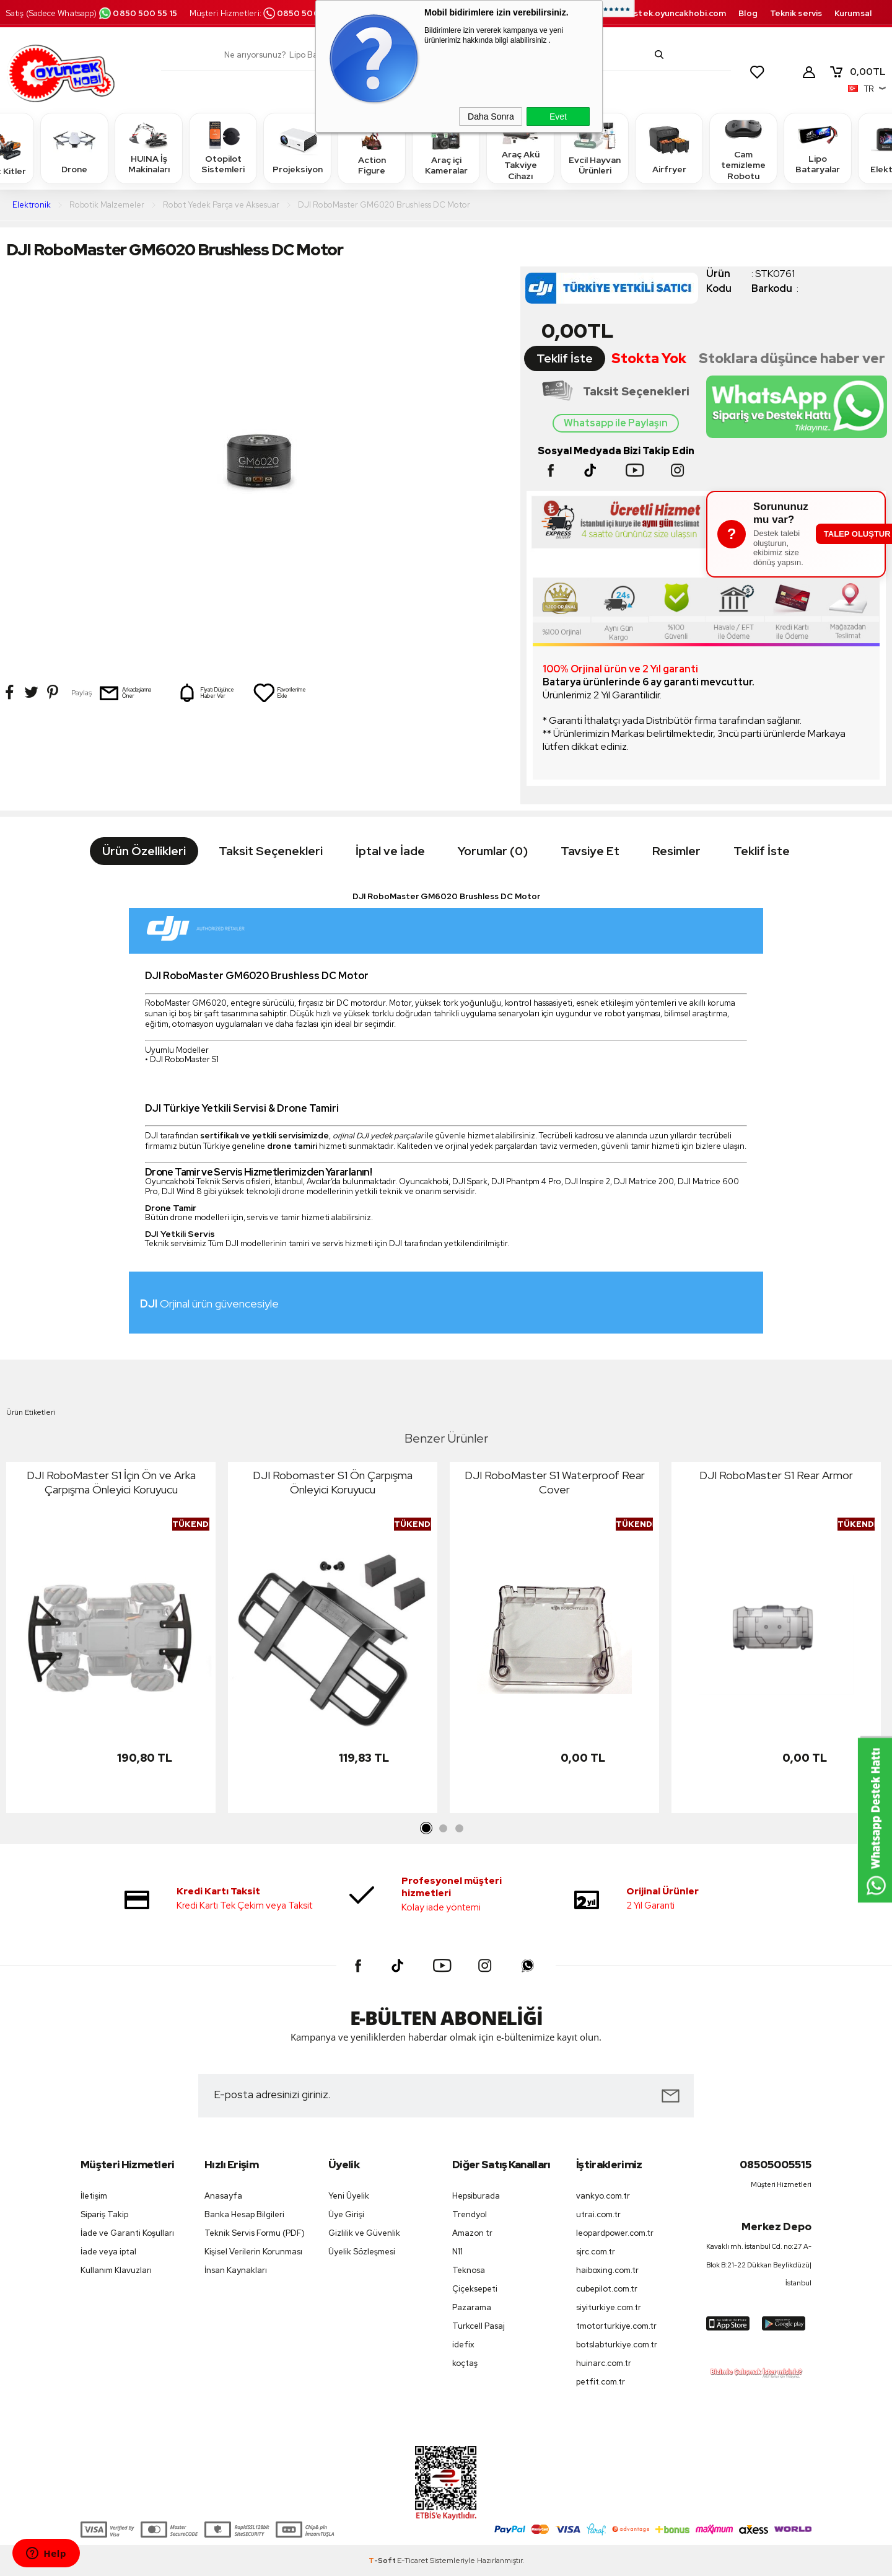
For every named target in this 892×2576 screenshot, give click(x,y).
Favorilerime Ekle (279, 693)
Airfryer (669, 148)
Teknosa (468, 2270)
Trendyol (469, 2214)
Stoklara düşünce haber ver (792, 358)
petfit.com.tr (600, 2381)
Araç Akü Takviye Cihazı (520, 148)
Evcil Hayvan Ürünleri (595, 148)
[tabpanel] (111, 1640)
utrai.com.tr (598, 2214)
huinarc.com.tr (603, 2363)
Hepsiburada (476, 2196)
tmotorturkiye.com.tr (616, 2326)
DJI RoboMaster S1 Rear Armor (776, 1475)
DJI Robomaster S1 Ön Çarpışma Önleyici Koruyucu (333, 1482)
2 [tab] (443, 1828)
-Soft (383, 2560)
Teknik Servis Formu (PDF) (254, 2233)
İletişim (94, 2196)
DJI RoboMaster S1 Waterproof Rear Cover (555, 1482)
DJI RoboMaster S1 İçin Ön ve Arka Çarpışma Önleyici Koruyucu (111, 1482)
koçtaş (465, 2363)
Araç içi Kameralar (446, 148)
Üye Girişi (346, 2214)
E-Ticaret (412, 2560)
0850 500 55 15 (137, 13)
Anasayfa (223, 2196)
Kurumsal (853, 13)
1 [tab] (427, 1828)
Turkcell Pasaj (478, 2326)
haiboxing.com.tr (607, 2270)
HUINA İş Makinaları (148, 148)
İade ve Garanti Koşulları (127, 2233)
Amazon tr (472, 2233)
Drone (74, 148)
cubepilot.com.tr (606, 2289)
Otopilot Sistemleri (223, 148)
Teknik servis (796, 13)
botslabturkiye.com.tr (616, 2344)
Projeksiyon (298, 148)
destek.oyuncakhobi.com (674, 13)
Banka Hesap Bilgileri (244, 2214)
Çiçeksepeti (474, 2289)
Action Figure (371, 148)
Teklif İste (564, 358)
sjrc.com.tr (595, 2251)
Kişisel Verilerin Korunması (253, 2251)
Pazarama (471, 2307)
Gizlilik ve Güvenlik (364, 2233)
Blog (747, 13)
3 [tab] (459, 1828)
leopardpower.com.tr (615, 2233)
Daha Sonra (491, 116)
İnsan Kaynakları (235, 2270)
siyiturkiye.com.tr (608, 2307)
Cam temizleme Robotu (743, 148)
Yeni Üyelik (348, 2196)
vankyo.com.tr (603, 2196)
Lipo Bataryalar (817, 148)
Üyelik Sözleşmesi (361, 2251)
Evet (558, 116)
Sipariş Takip (104, 2214)
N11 (457, 2251)
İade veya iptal (108, 2251)
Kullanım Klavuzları (116, 2270)
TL (857, 71)
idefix (463, 2344)
